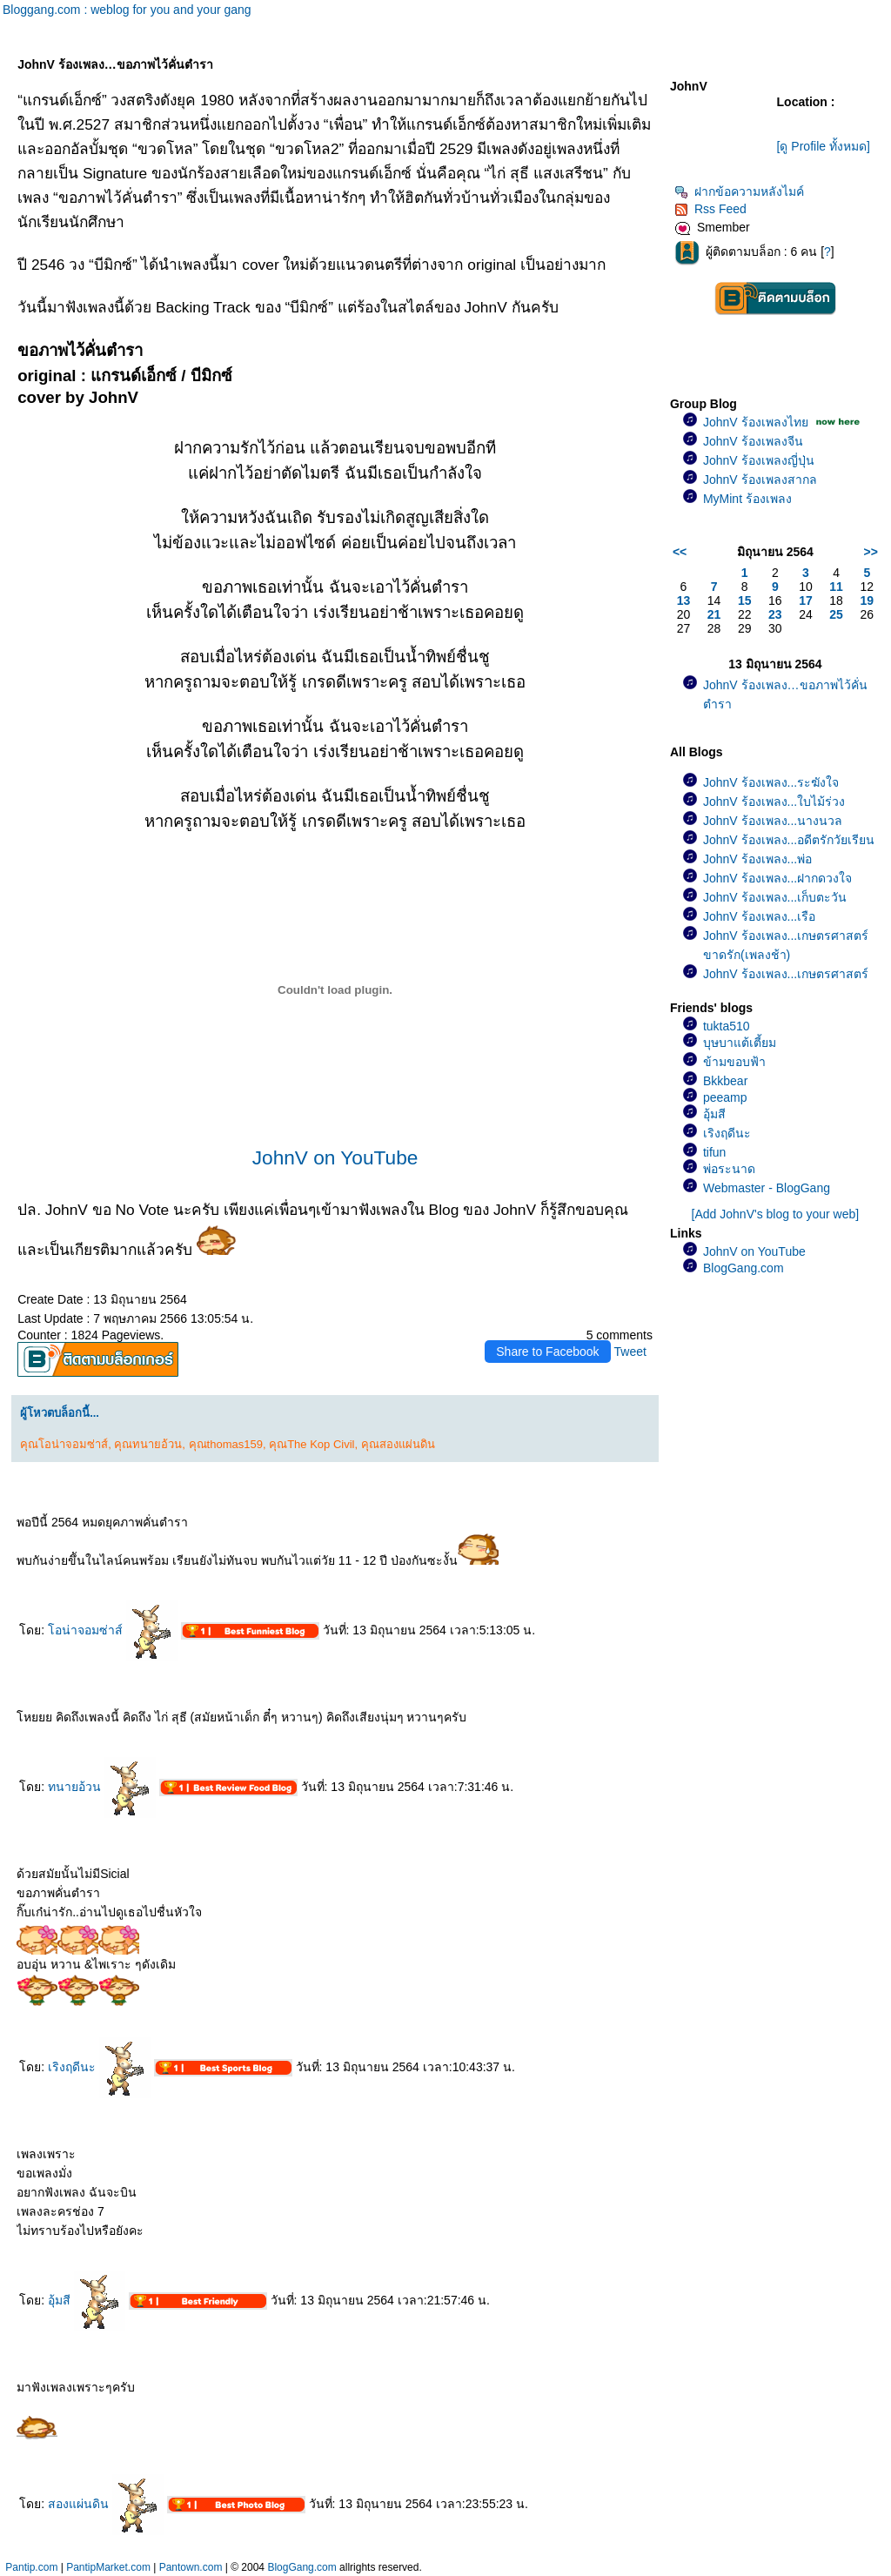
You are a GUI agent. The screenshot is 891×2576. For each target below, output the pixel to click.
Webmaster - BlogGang (766, 1188)
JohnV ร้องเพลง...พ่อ (757, 859)
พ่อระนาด (729, 1169)
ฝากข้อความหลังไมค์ (739, 191)
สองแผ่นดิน (106, 2504)
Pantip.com (31, 2567)
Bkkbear (725, 1081)
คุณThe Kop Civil (311, 1444)
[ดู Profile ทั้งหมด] (823, 146)
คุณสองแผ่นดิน (398, 1444)
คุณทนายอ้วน (148, 1444)
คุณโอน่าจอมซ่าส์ (64, 1444)
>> (871, 552)
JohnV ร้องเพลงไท (755, 422)
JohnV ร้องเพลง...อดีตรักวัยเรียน (788, 840)
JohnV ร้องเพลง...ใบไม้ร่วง (774, 801)
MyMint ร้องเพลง (747, 499)
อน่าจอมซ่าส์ (113, 1630)
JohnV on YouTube (335, 1157)
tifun (714, 1152)
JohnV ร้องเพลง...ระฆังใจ (771, 782)
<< (680, 552)
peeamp (725, 1097)
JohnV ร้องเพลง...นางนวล (772, 821)
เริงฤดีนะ (99, 2067)
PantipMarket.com (108, 2567)
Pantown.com (191, 2567)
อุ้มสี (86, 2300)
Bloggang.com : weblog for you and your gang (127, 10)
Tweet (630, 1351)
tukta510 (726, 1026)
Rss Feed (710, 209)
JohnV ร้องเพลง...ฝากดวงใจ (777, 878)
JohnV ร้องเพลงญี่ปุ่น (758, 460)
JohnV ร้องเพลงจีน (753, 441)
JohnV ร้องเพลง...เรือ (759, 916)
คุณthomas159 (226, 1444)
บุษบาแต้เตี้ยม (739, 1043)
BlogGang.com (743, 1268)
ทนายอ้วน (102, 1787)
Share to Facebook (547, 1351)
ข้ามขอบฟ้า (734, 1062)
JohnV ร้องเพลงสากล (760, 479)
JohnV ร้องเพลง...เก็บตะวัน (775, 897)
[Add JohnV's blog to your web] (776, 1214)
